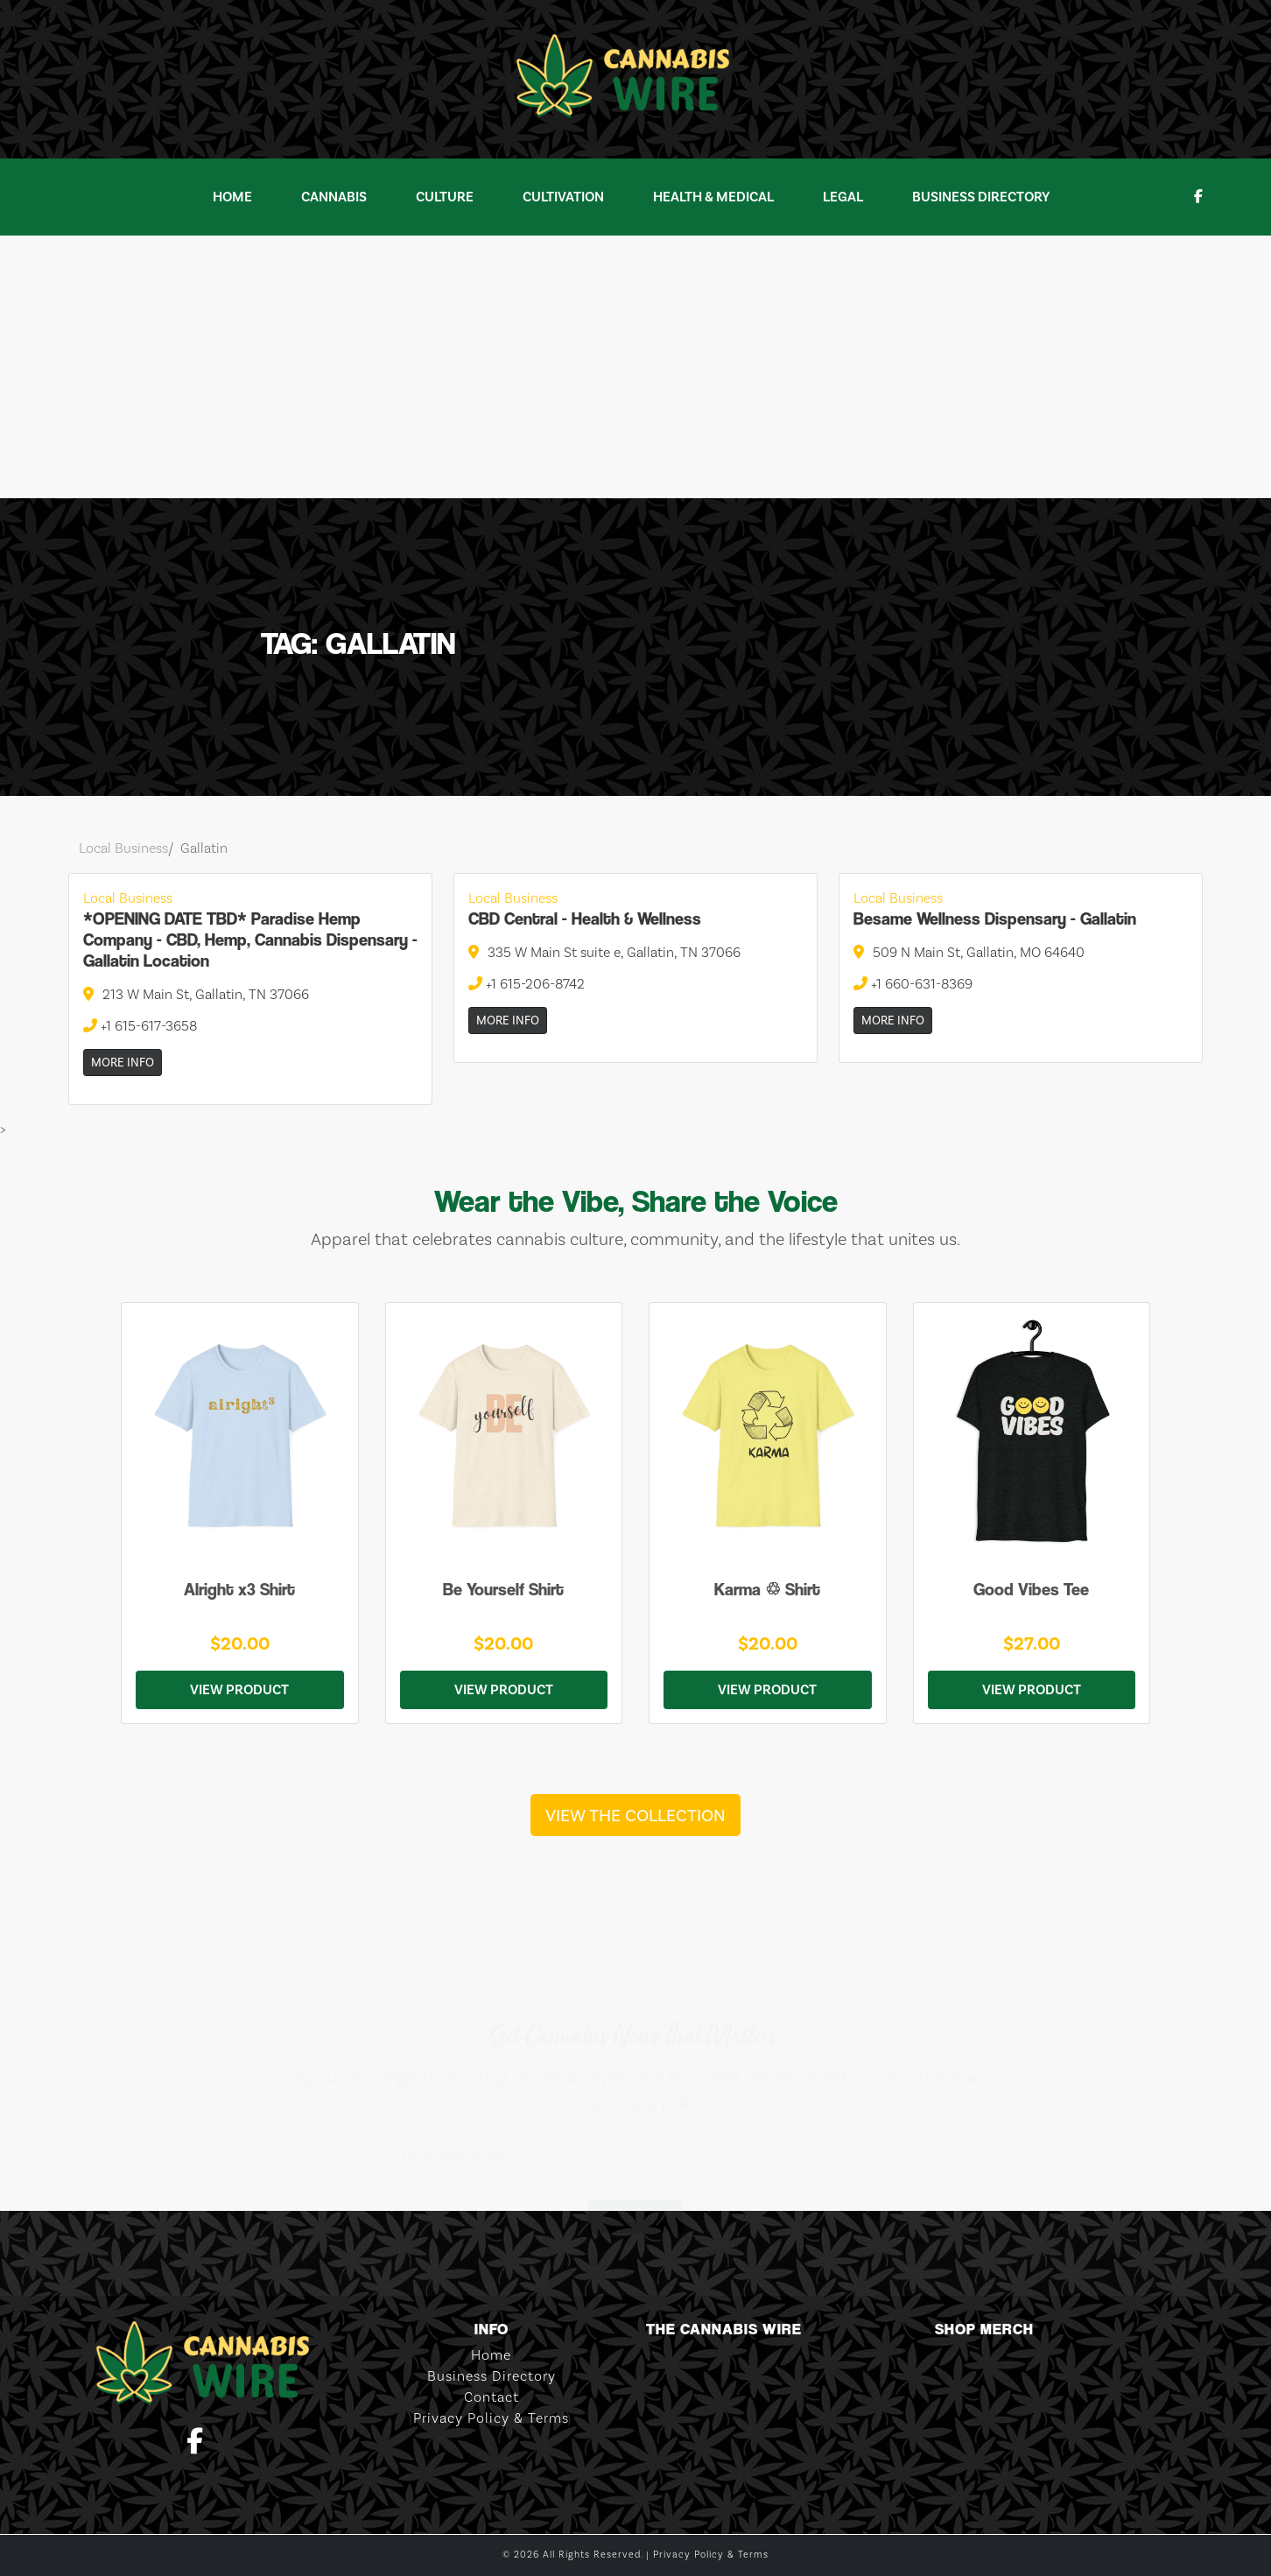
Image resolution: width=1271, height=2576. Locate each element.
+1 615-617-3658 (140, 1026)
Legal (843, 197)
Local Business (123, 848)
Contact (491, 2397)
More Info (122, 1062)
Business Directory (981, 197)
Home (232, 197)
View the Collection (635, 1815)
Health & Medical (713, 197)
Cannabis (334, 197)
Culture (445, 197)
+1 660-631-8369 (913, 984)
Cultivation (563, 197)
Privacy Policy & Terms (491, 2418)
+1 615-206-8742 (526, 984)
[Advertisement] (635, 366)
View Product (239, 1690)
